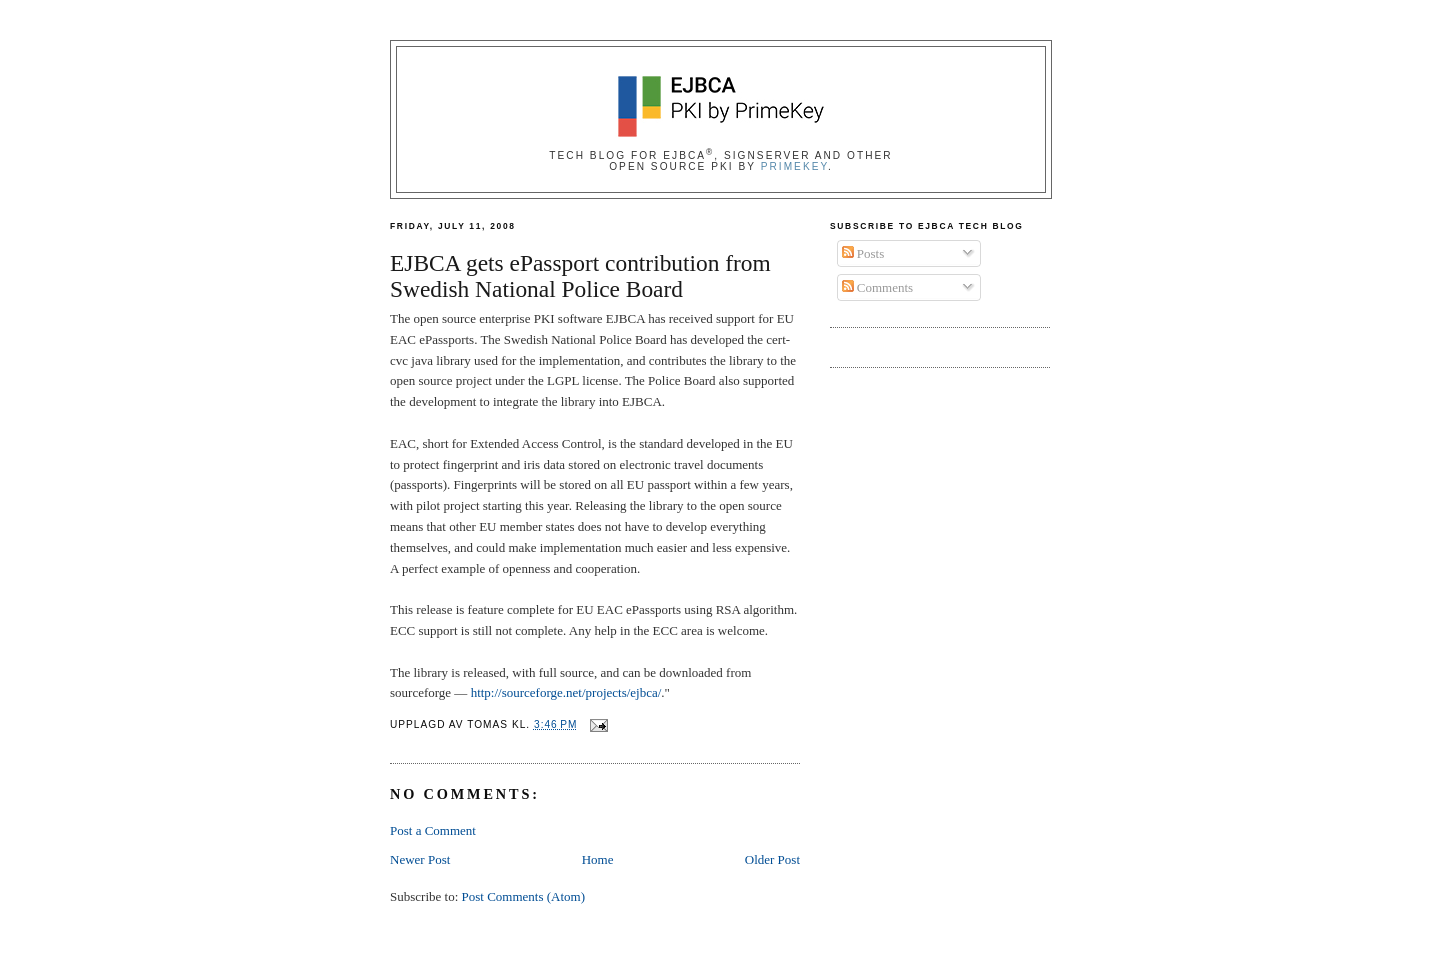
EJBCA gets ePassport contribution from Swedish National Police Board (580, 276)
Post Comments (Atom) (524, 896)
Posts (863, 253)
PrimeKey (794, 166)
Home (598, 859)
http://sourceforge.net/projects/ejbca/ (566, 692)
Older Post (772, 859)
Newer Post (420, 859)
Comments (878, 287)
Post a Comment (433, 830)
